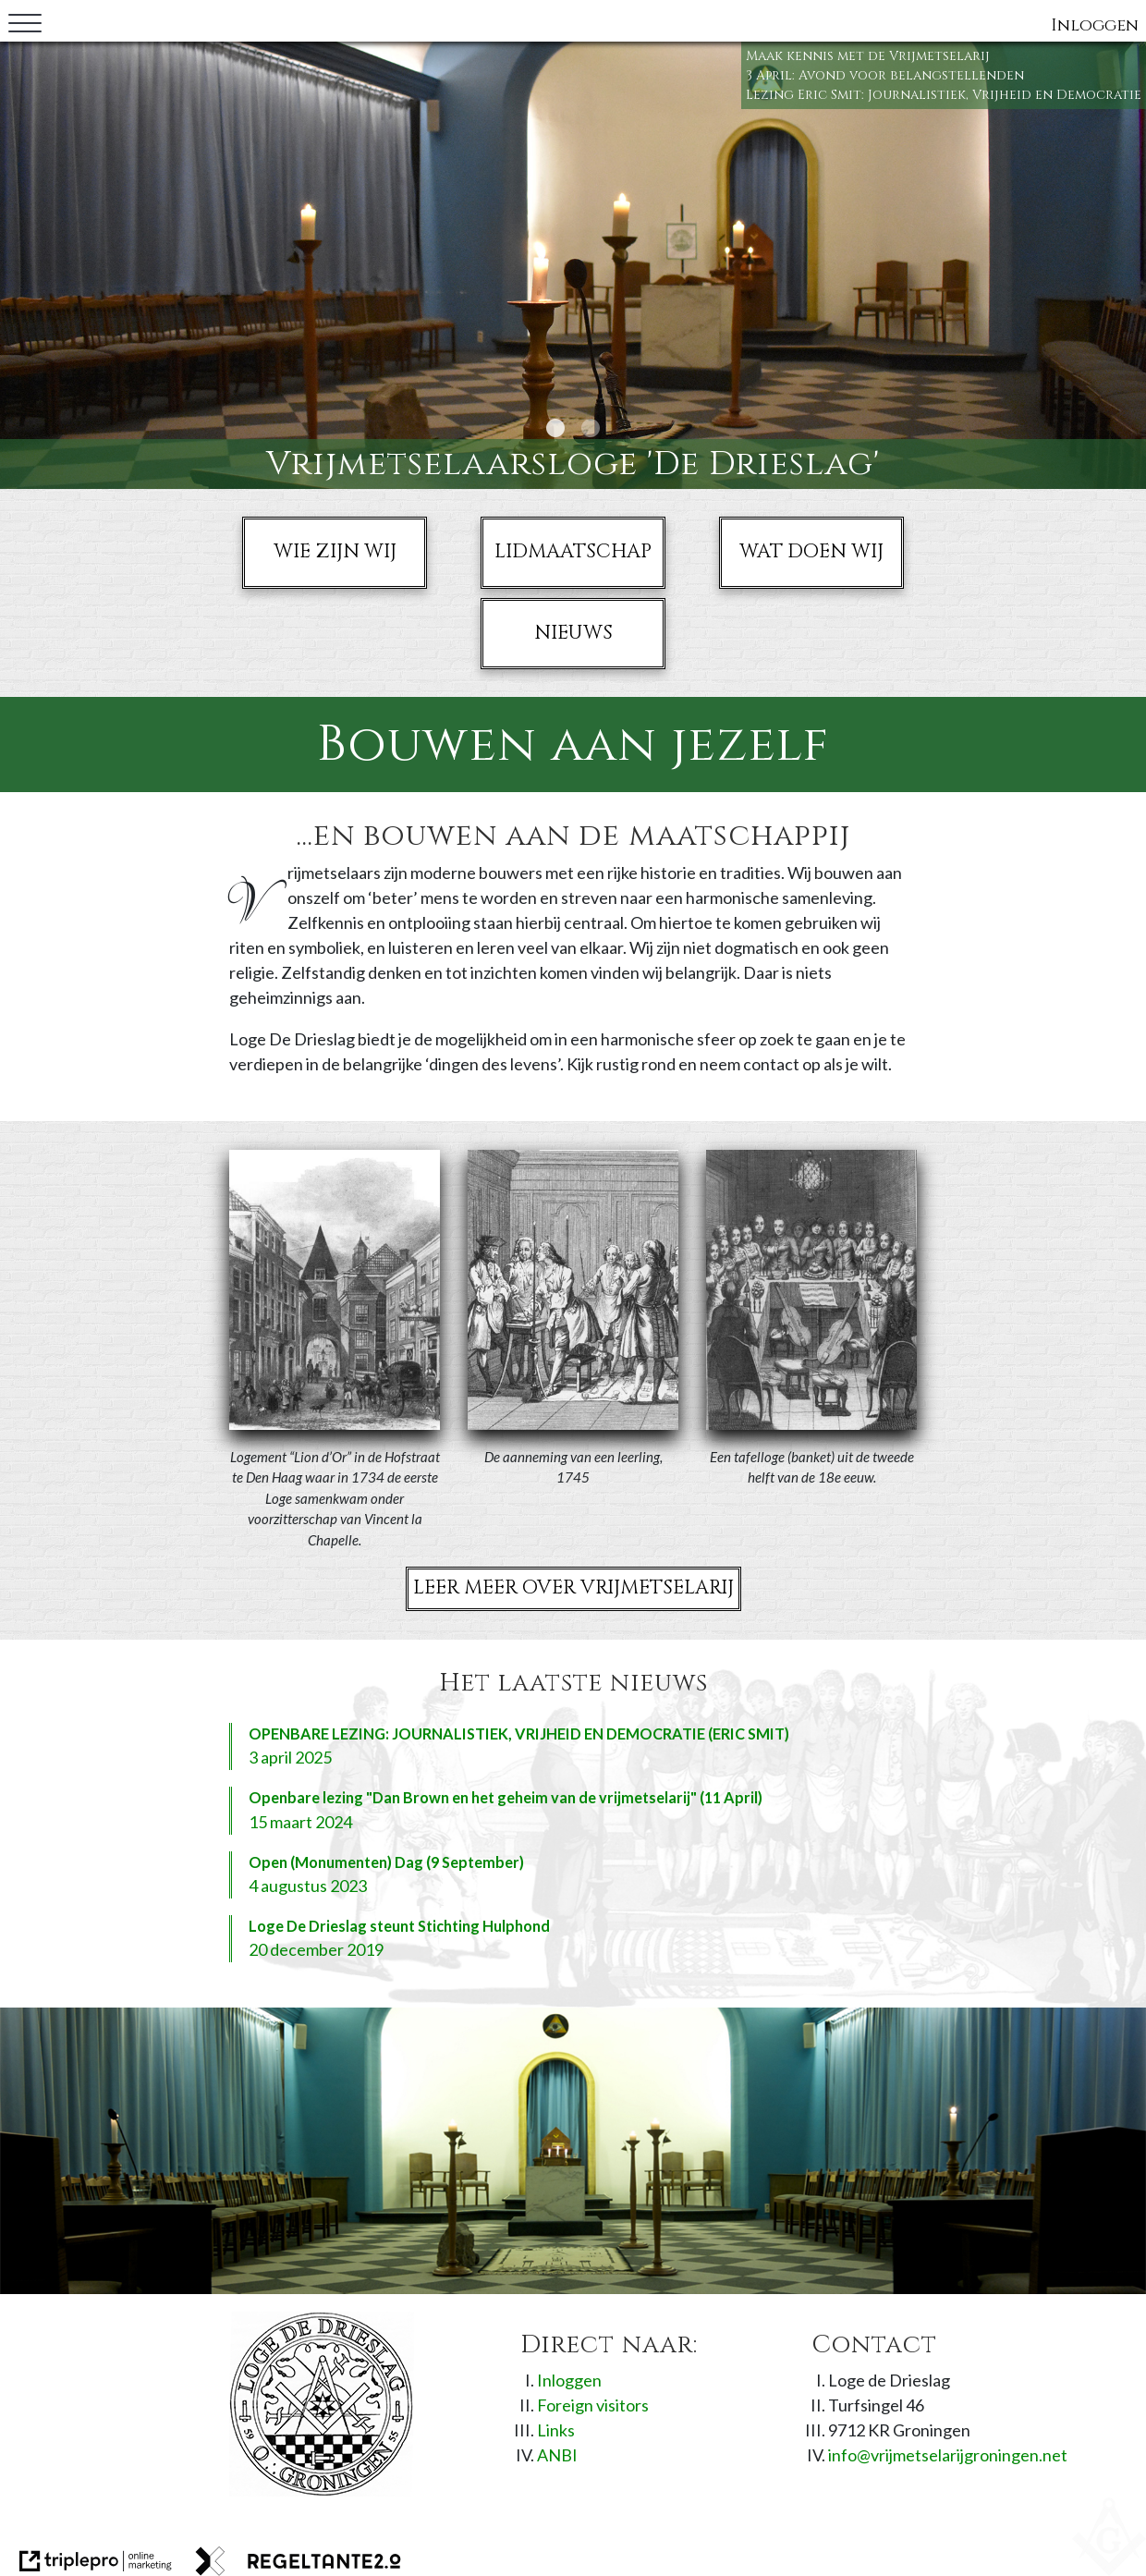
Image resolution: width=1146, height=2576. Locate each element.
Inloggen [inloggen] (1095, 25)
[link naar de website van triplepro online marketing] (96, 2561)
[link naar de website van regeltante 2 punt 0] (298, 2561)
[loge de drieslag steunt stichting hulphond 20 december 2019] (573, 1938)
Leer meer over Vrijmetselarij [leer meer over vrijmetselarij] (573, 1588)
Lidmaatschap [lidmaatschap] (573, 552)
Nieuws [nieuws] (573, 633)
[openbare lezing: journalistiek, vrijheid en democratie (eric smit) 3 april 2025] (573, 1746)
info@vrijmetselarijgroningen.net (947, 2455)
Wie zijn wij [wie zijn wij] (335, 552)
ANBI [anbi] (557, 2455)
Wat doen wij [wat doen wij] (811, 552)
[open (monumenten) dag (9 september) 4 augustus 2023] (573, 1874)
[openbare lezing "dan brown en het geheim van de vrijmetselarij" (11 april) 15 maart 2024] (573, 1810)
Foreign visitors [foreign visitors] (593, 2405)
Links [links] (556, 2430)
